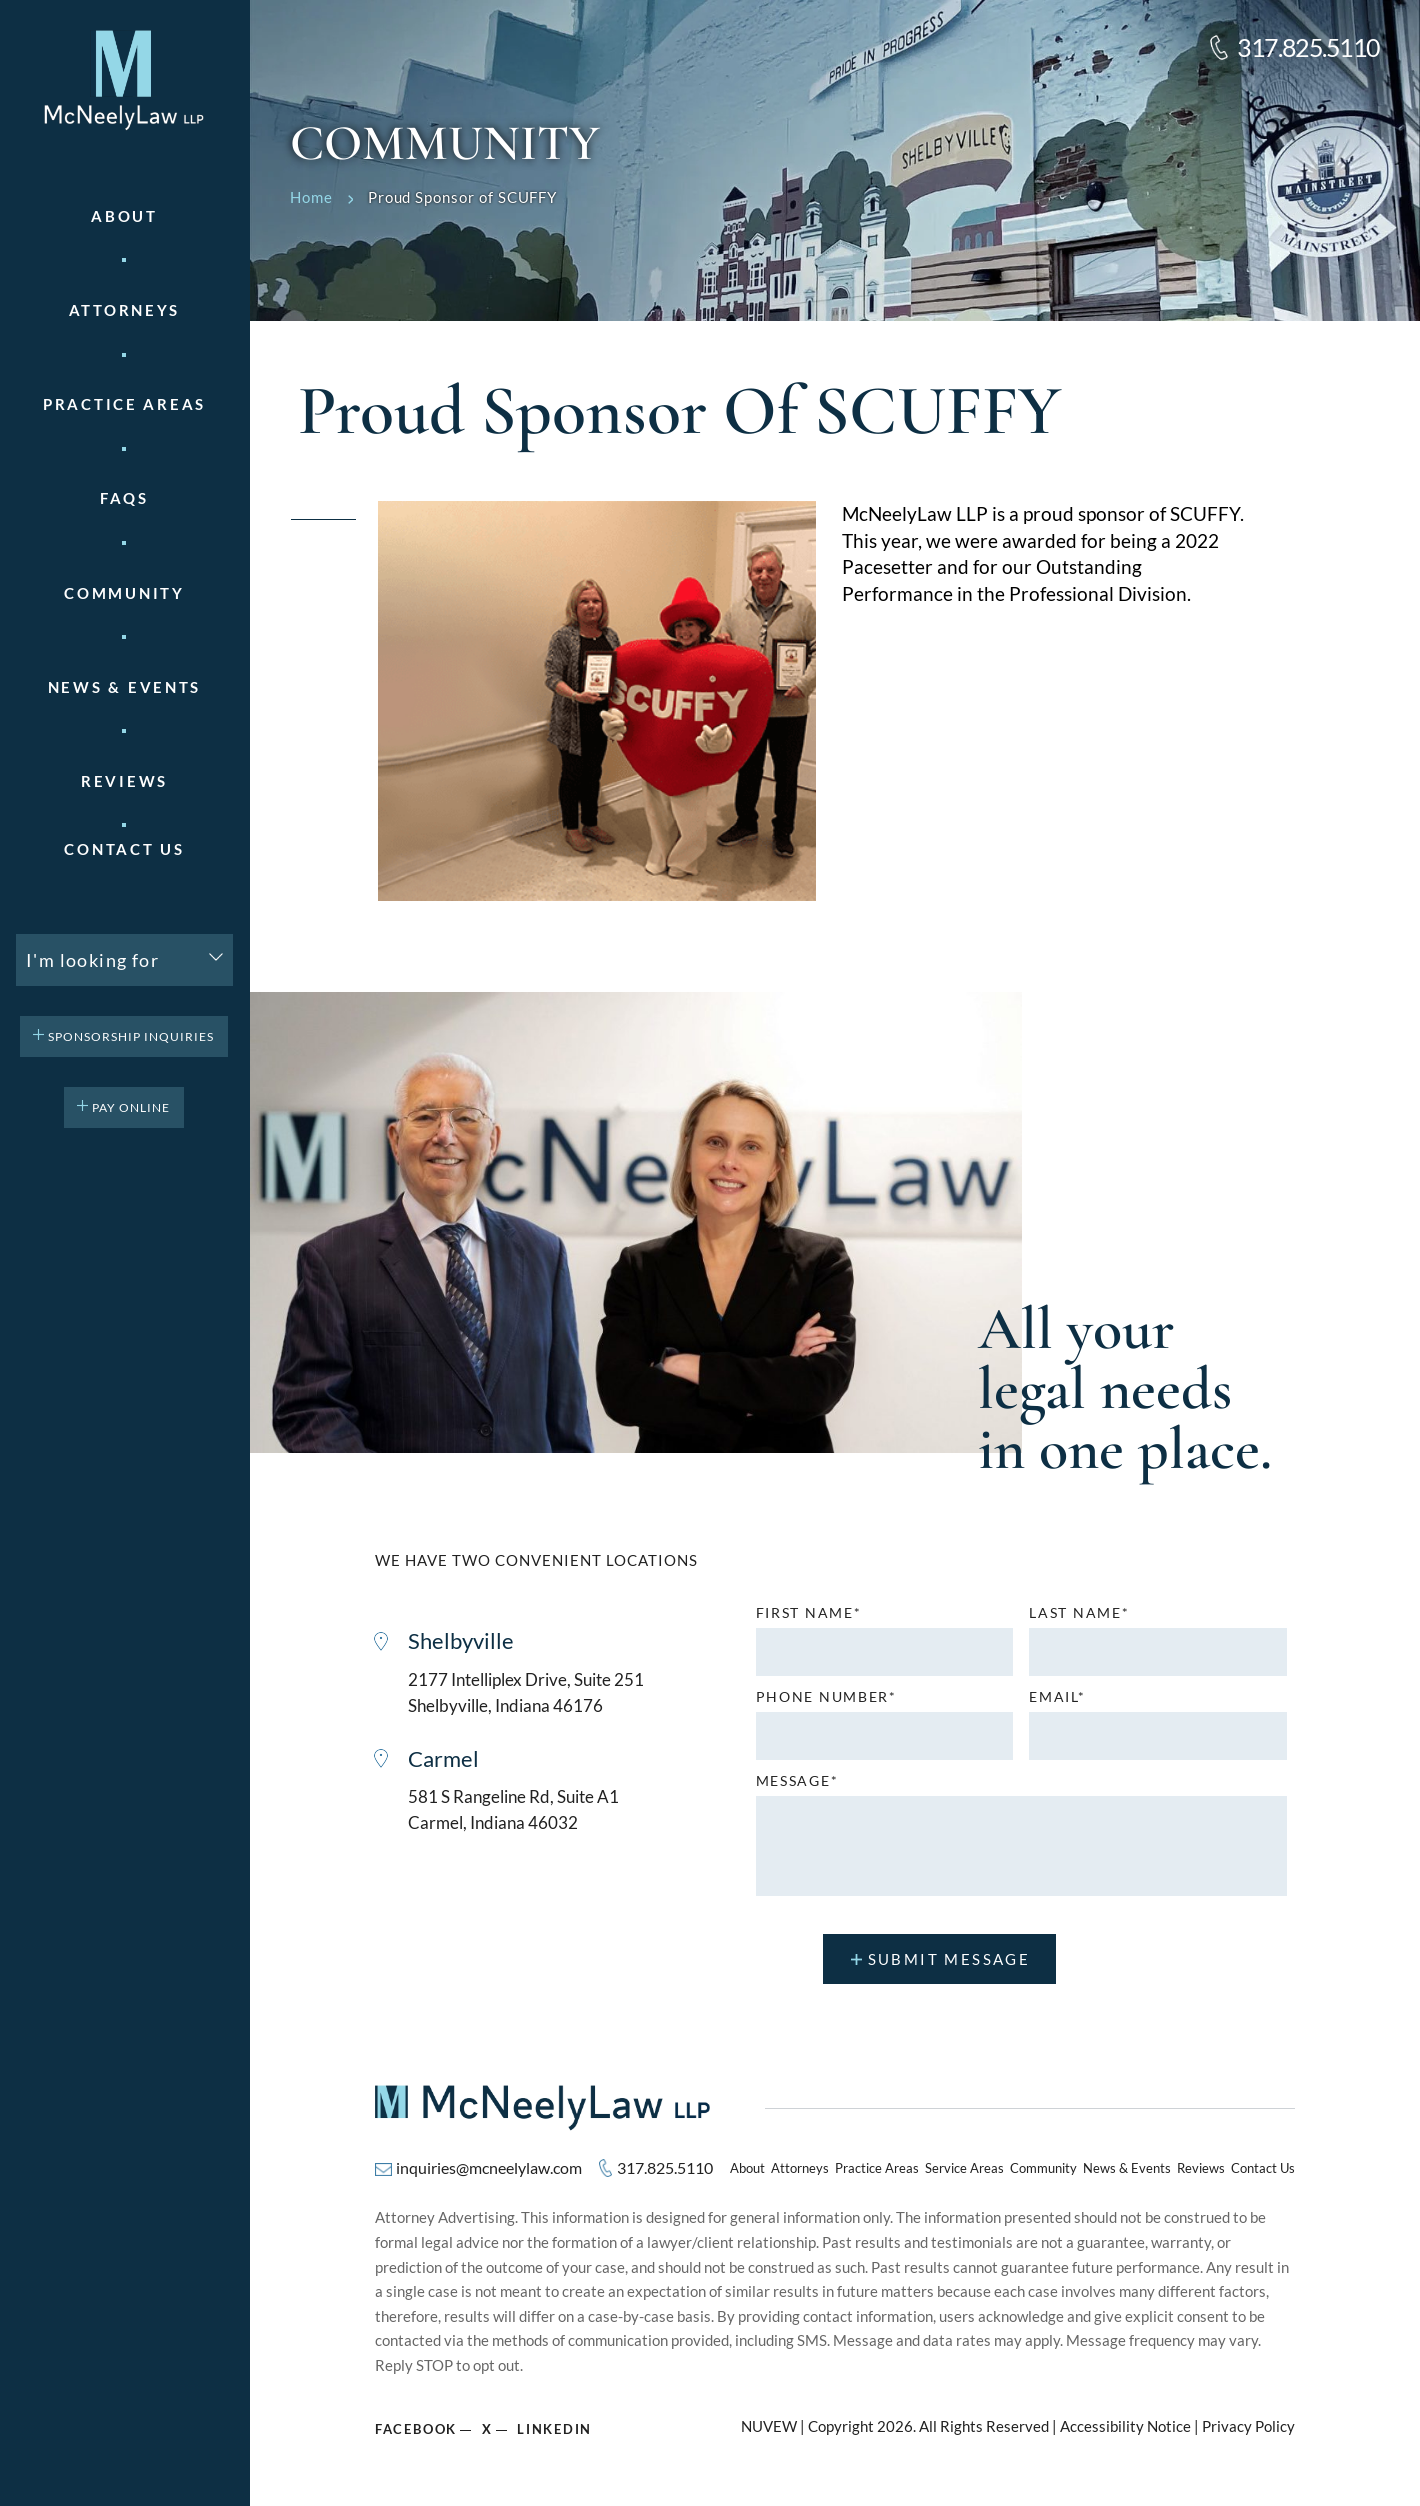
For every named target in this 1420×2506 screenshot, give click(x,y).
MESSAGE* (797, 1781)
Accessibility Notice (1125, 2426)
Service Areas (964, 2168)
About (124, 216)
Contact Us (124, 849)
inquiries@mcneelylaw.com (489, 2167)
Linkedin (555, 2428)
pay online (131, 1107)
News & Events (124, 687)
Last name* (1079, 1613)
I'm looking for (92, 960)
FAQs (124, 498)
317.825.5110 (1308, 47)
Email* (1057, 1697)
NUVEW (769, 2426)
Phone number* (826, 1697)
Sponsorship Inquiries (131, 1036)
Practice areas (124, 404)
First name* (809, 1613)
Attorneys (124, 310)
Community (124, 593)
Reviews (124, 781)
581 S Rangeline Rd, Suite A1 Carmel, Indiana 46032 (513, 1810)
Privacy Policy (1248, 2426)
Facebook (416, 2428)
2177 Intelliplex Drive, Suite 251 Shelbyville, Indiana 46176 (526, 1692)
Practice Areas (877, 2168)
